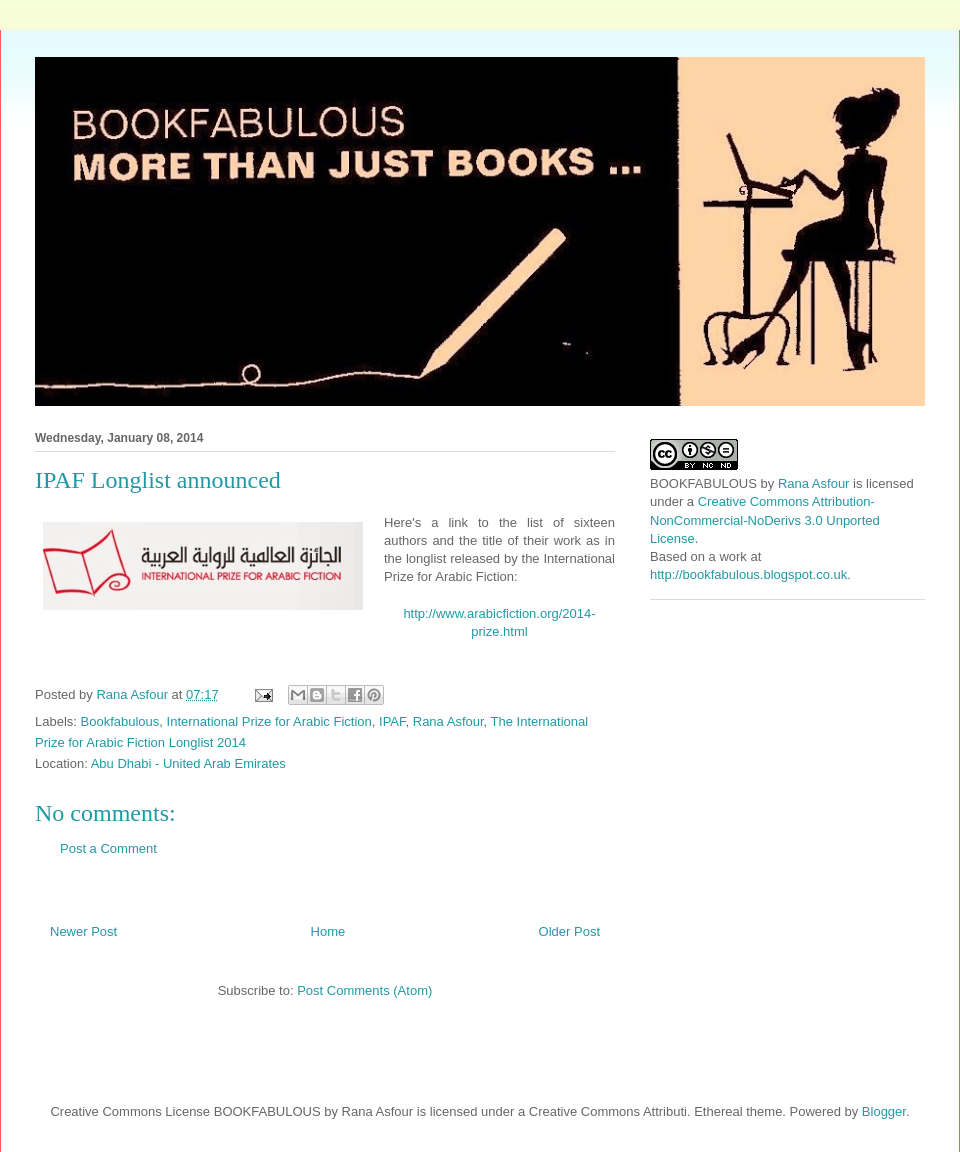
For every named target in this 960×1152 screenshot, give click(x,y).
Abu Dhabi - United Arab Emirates (188, 763)
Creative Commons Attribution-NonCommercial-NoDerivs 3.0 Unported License (765, 519)
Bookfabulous (120, 721)
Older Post (569, 931)
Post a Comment (108, 848)
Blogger (884, 1111)
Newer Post (83, 931)
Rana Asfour (448, 721)
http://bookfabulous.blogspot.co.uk (748, 574)
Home (328, 931)
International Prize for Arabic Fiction (269, 721)
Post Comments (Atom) (364, 990)
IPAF (392, 721)
